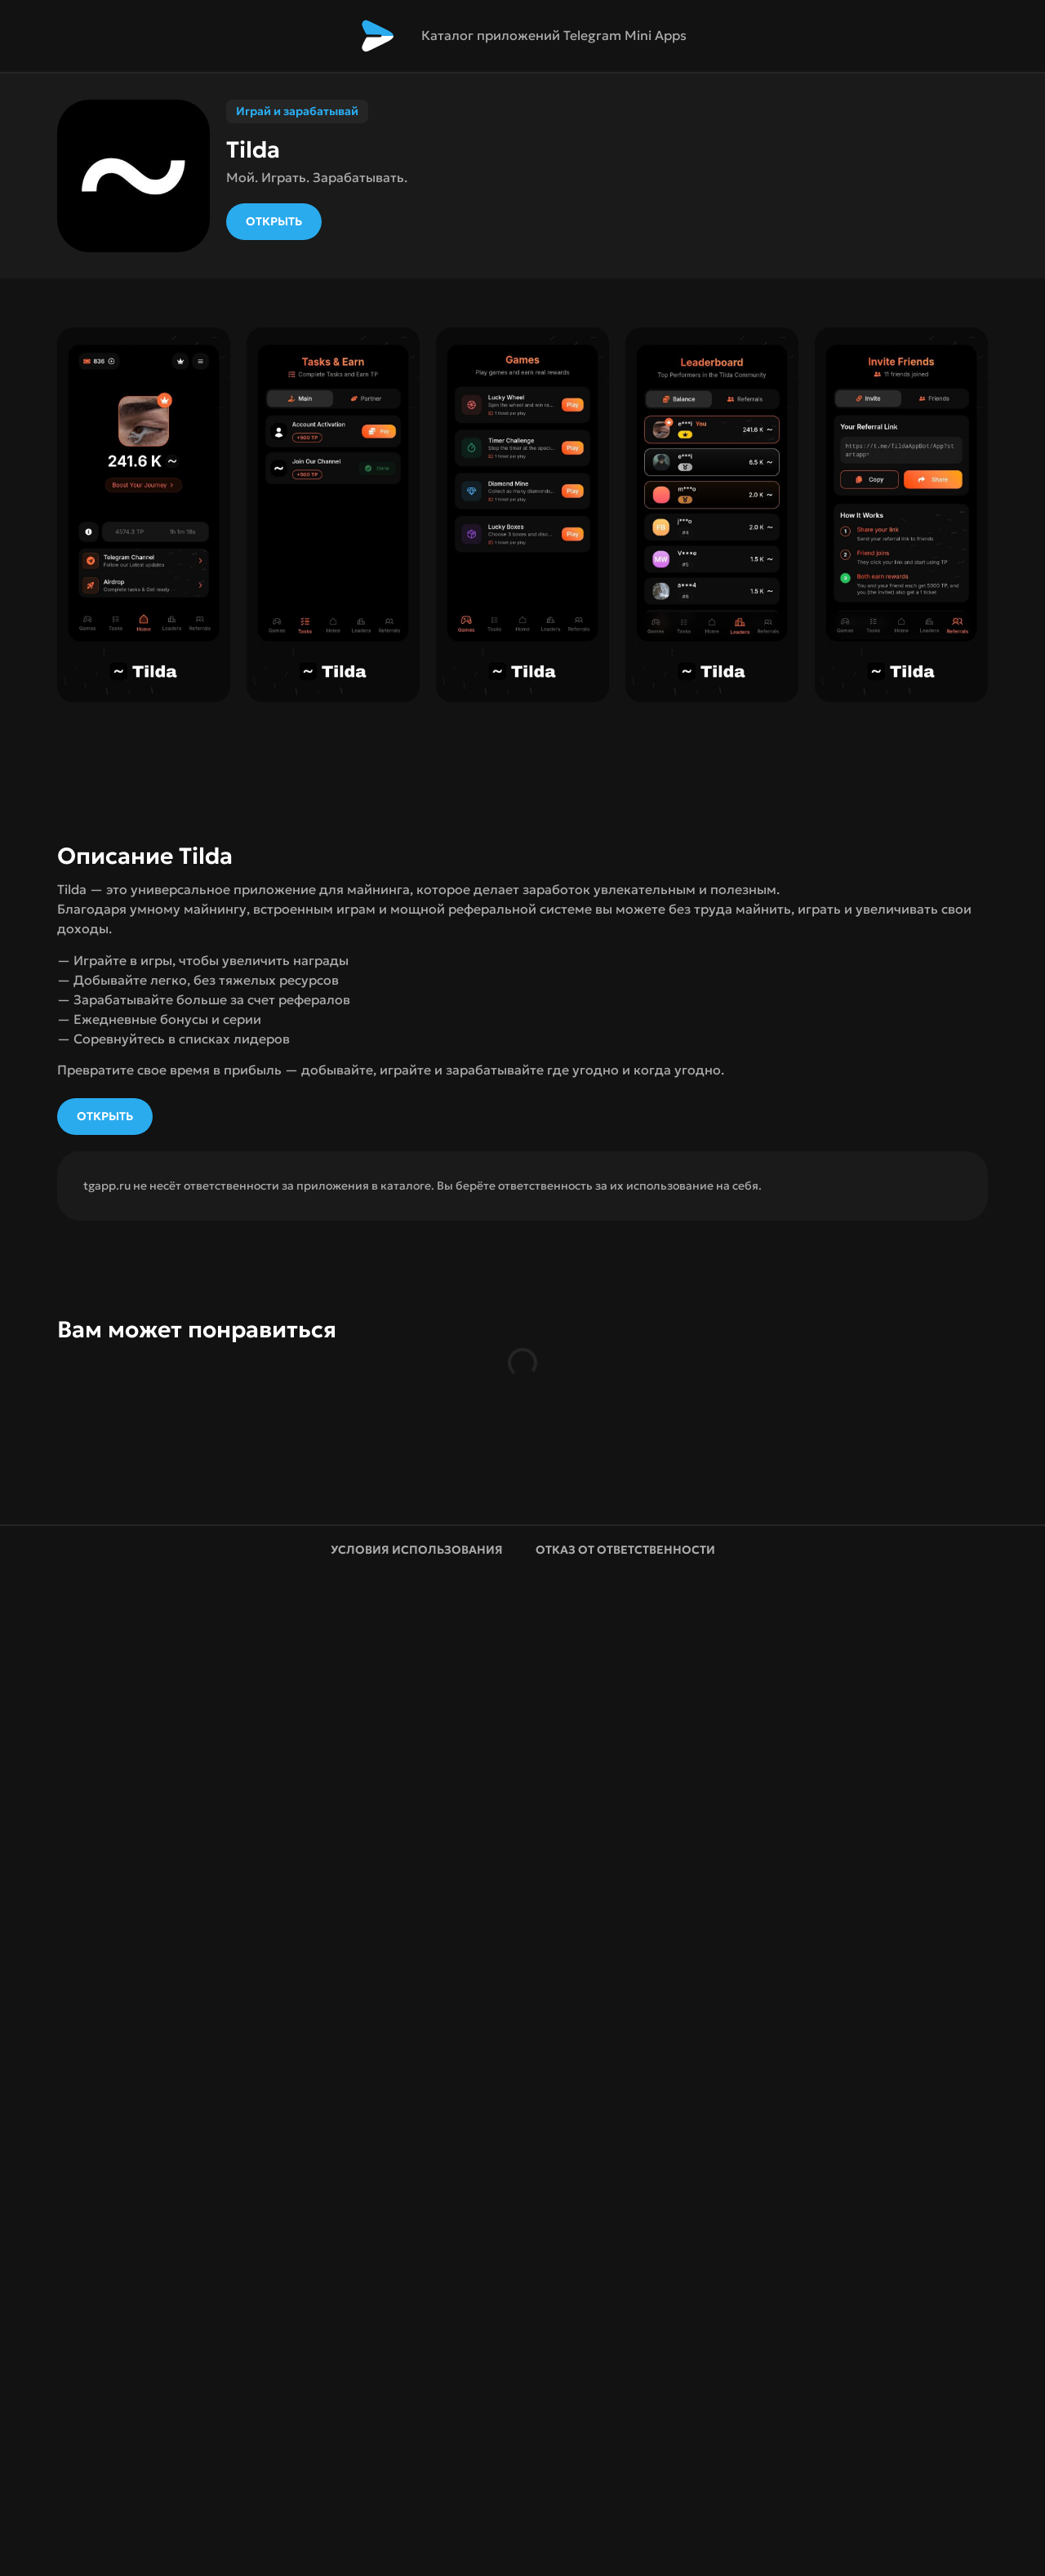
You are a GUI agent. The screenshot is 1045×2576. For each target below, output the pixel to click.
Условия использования (417, 1549)
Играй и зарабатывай (297, 111)
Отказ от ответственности (625, 1549)
